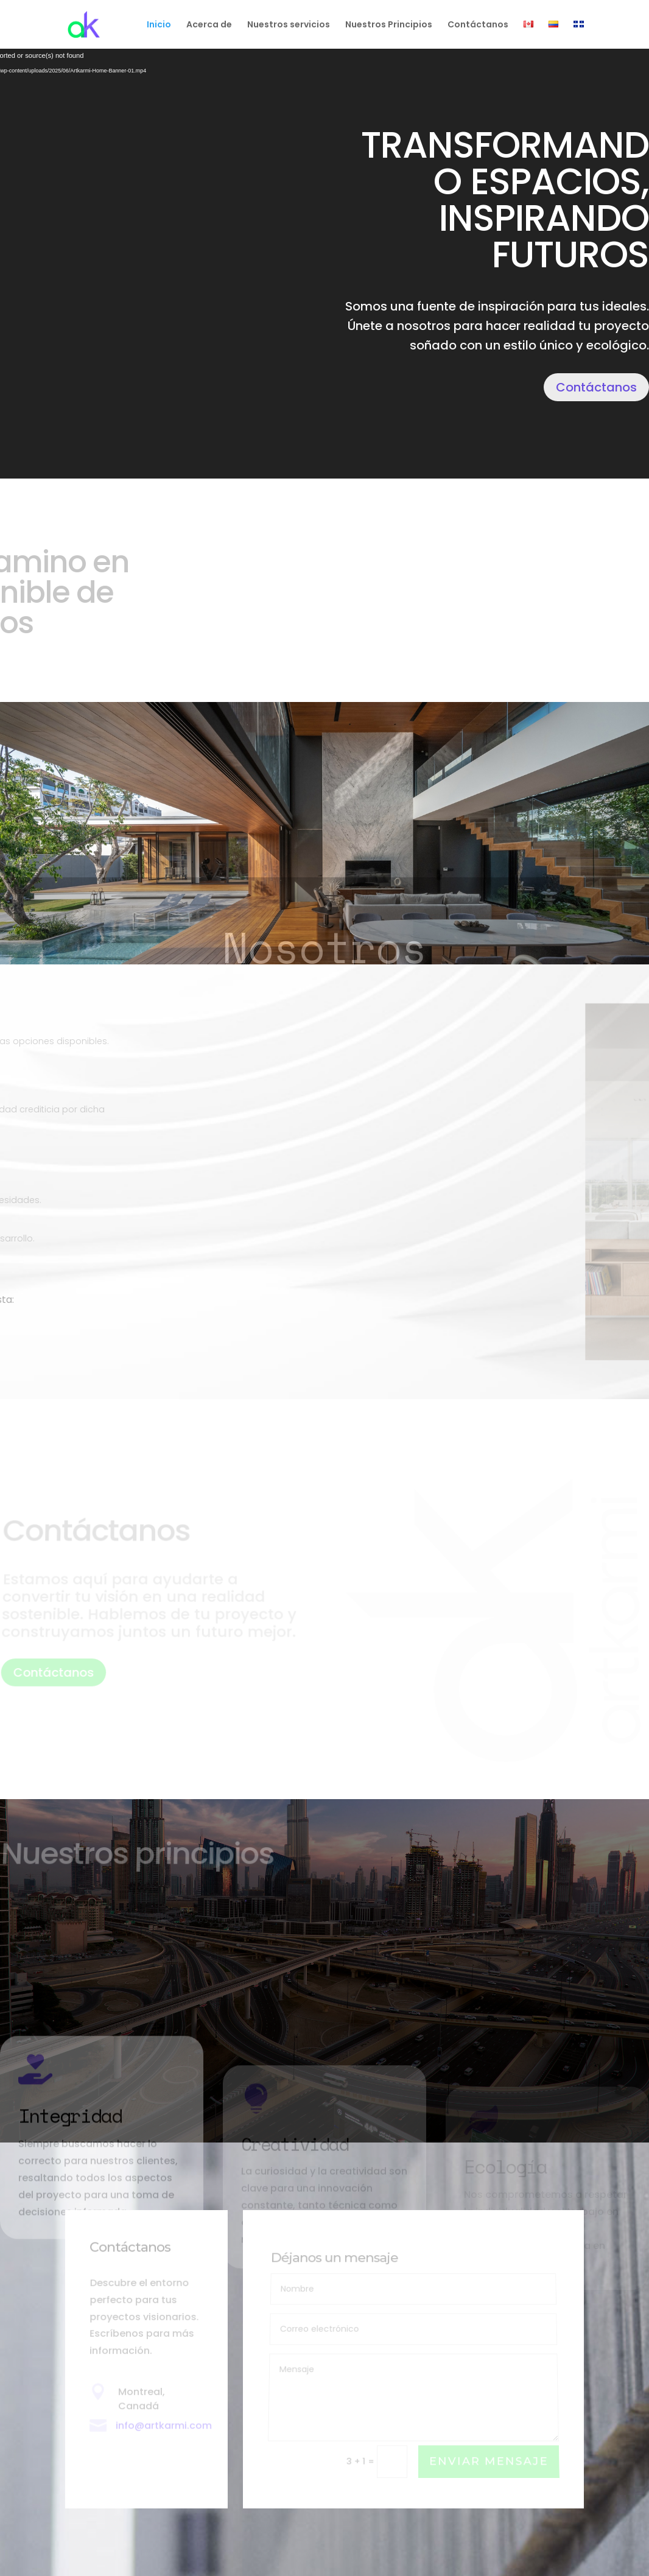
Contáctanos (477, 25)
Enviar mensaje (489, 2461)
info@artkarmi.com (164, 2426)
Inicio (159, 25)
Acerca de (209, 25)
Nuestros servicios (288, 25)
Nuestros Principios (388, 25)
